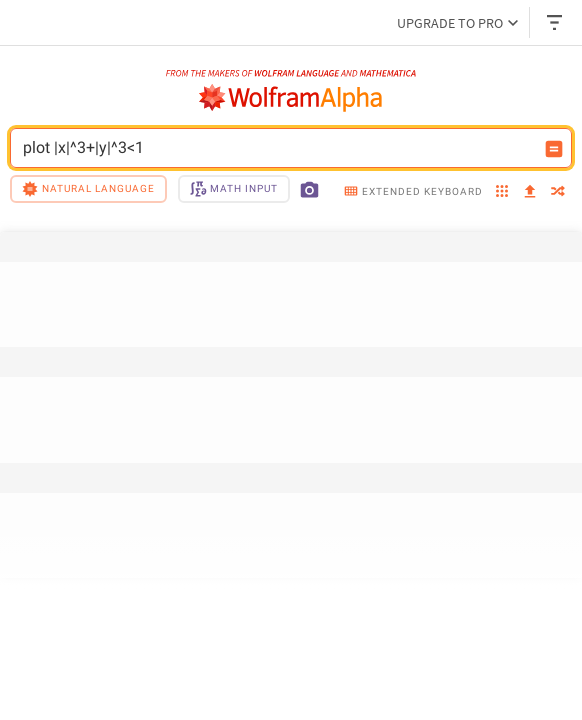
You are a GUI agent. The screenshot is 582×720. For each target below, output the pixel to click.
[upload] (530, 192)
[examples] (502, 192)
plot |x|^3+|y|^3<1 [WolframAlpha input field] (278, 148)
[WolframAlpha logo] (291, 98)
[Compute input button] (554, 149)
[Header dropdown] (556, 22)
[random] (558, 192)
